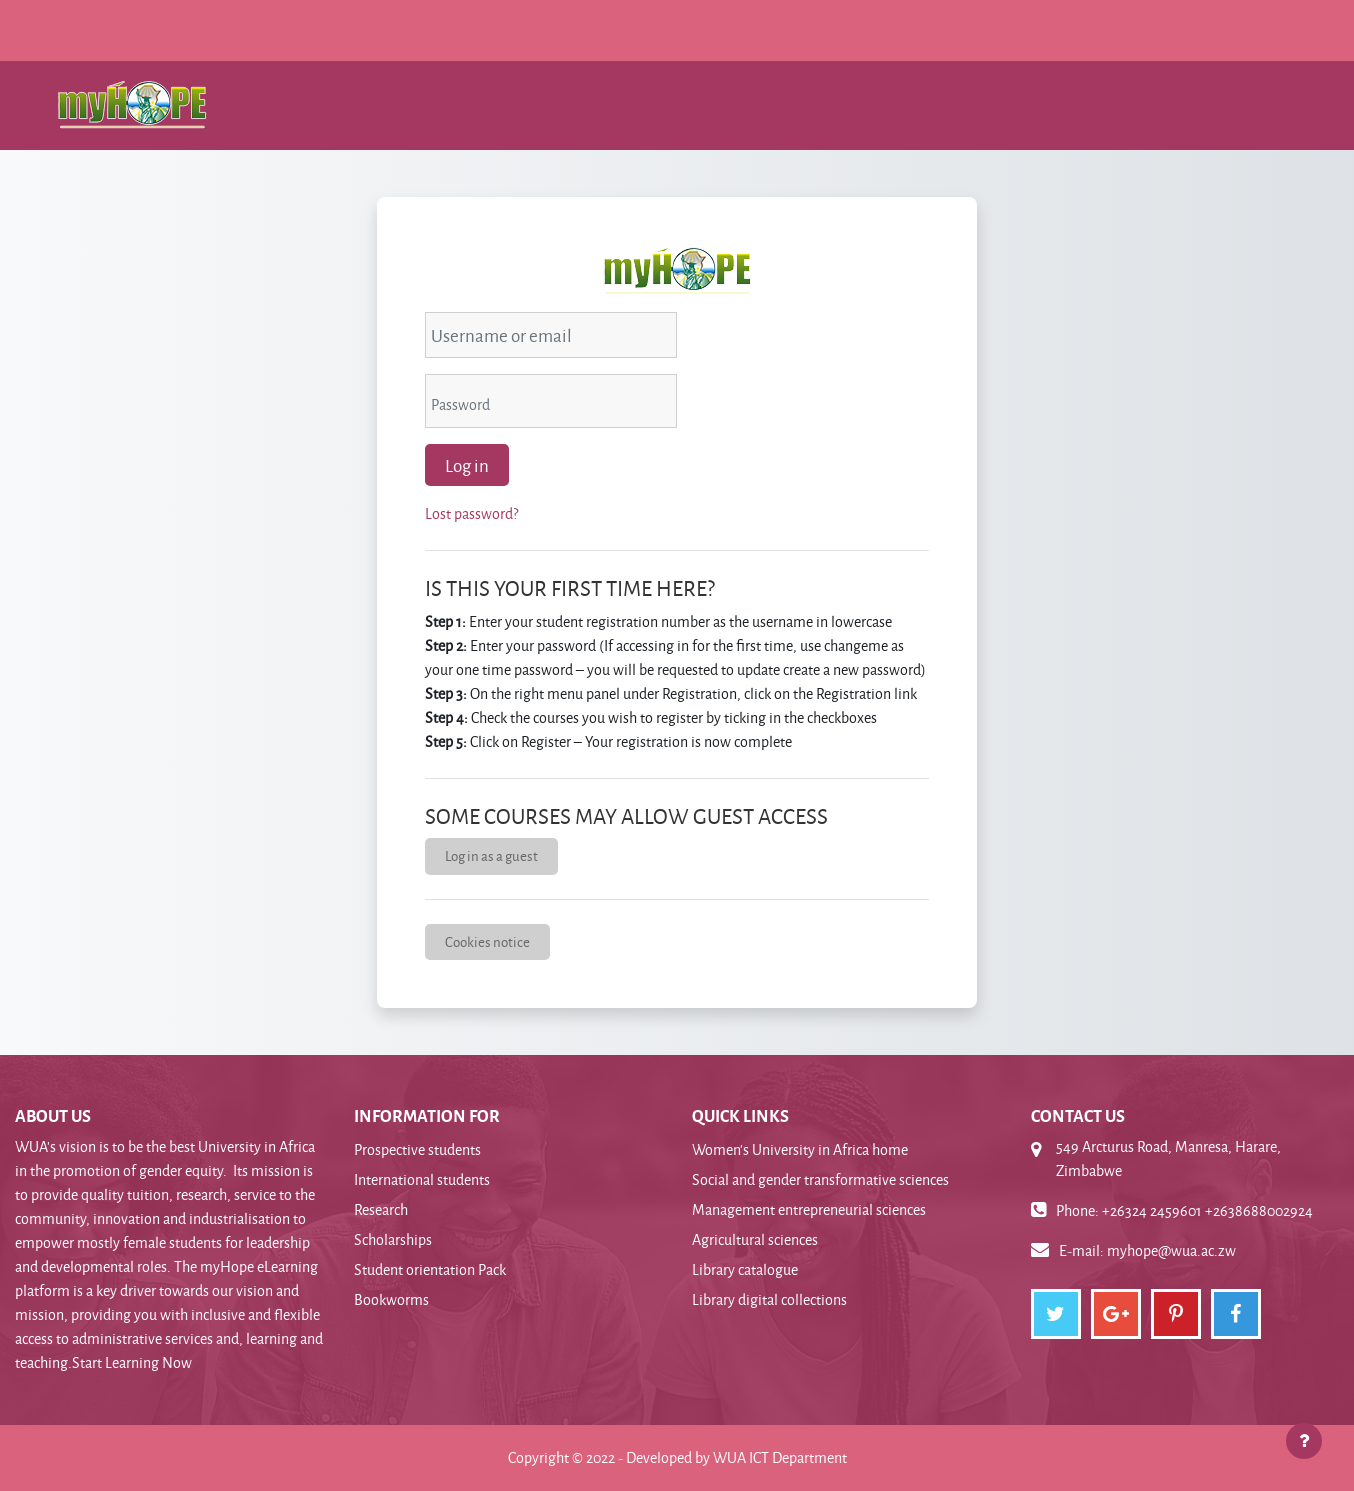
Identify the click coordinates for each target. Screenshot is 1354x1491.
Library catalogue (745, 1269)
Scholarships (393, 1239)
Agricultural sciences (755, 1239)
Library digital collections (769, 1299)
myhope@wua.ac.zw (1171, 1250)
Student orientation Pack (430, 1269)
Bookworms (391, 1299)
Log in (467, 465)
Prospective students (417, 1149)
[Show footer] (1304, 1441)
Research (381, 1209)
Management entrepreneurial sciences (809, 1209)
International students (422, 1179)
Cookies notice (487, 941)
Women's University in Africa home (800, 1149)
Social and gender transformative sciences (820, 1179)
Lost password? (471, 513)
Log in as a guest (491, 855)
